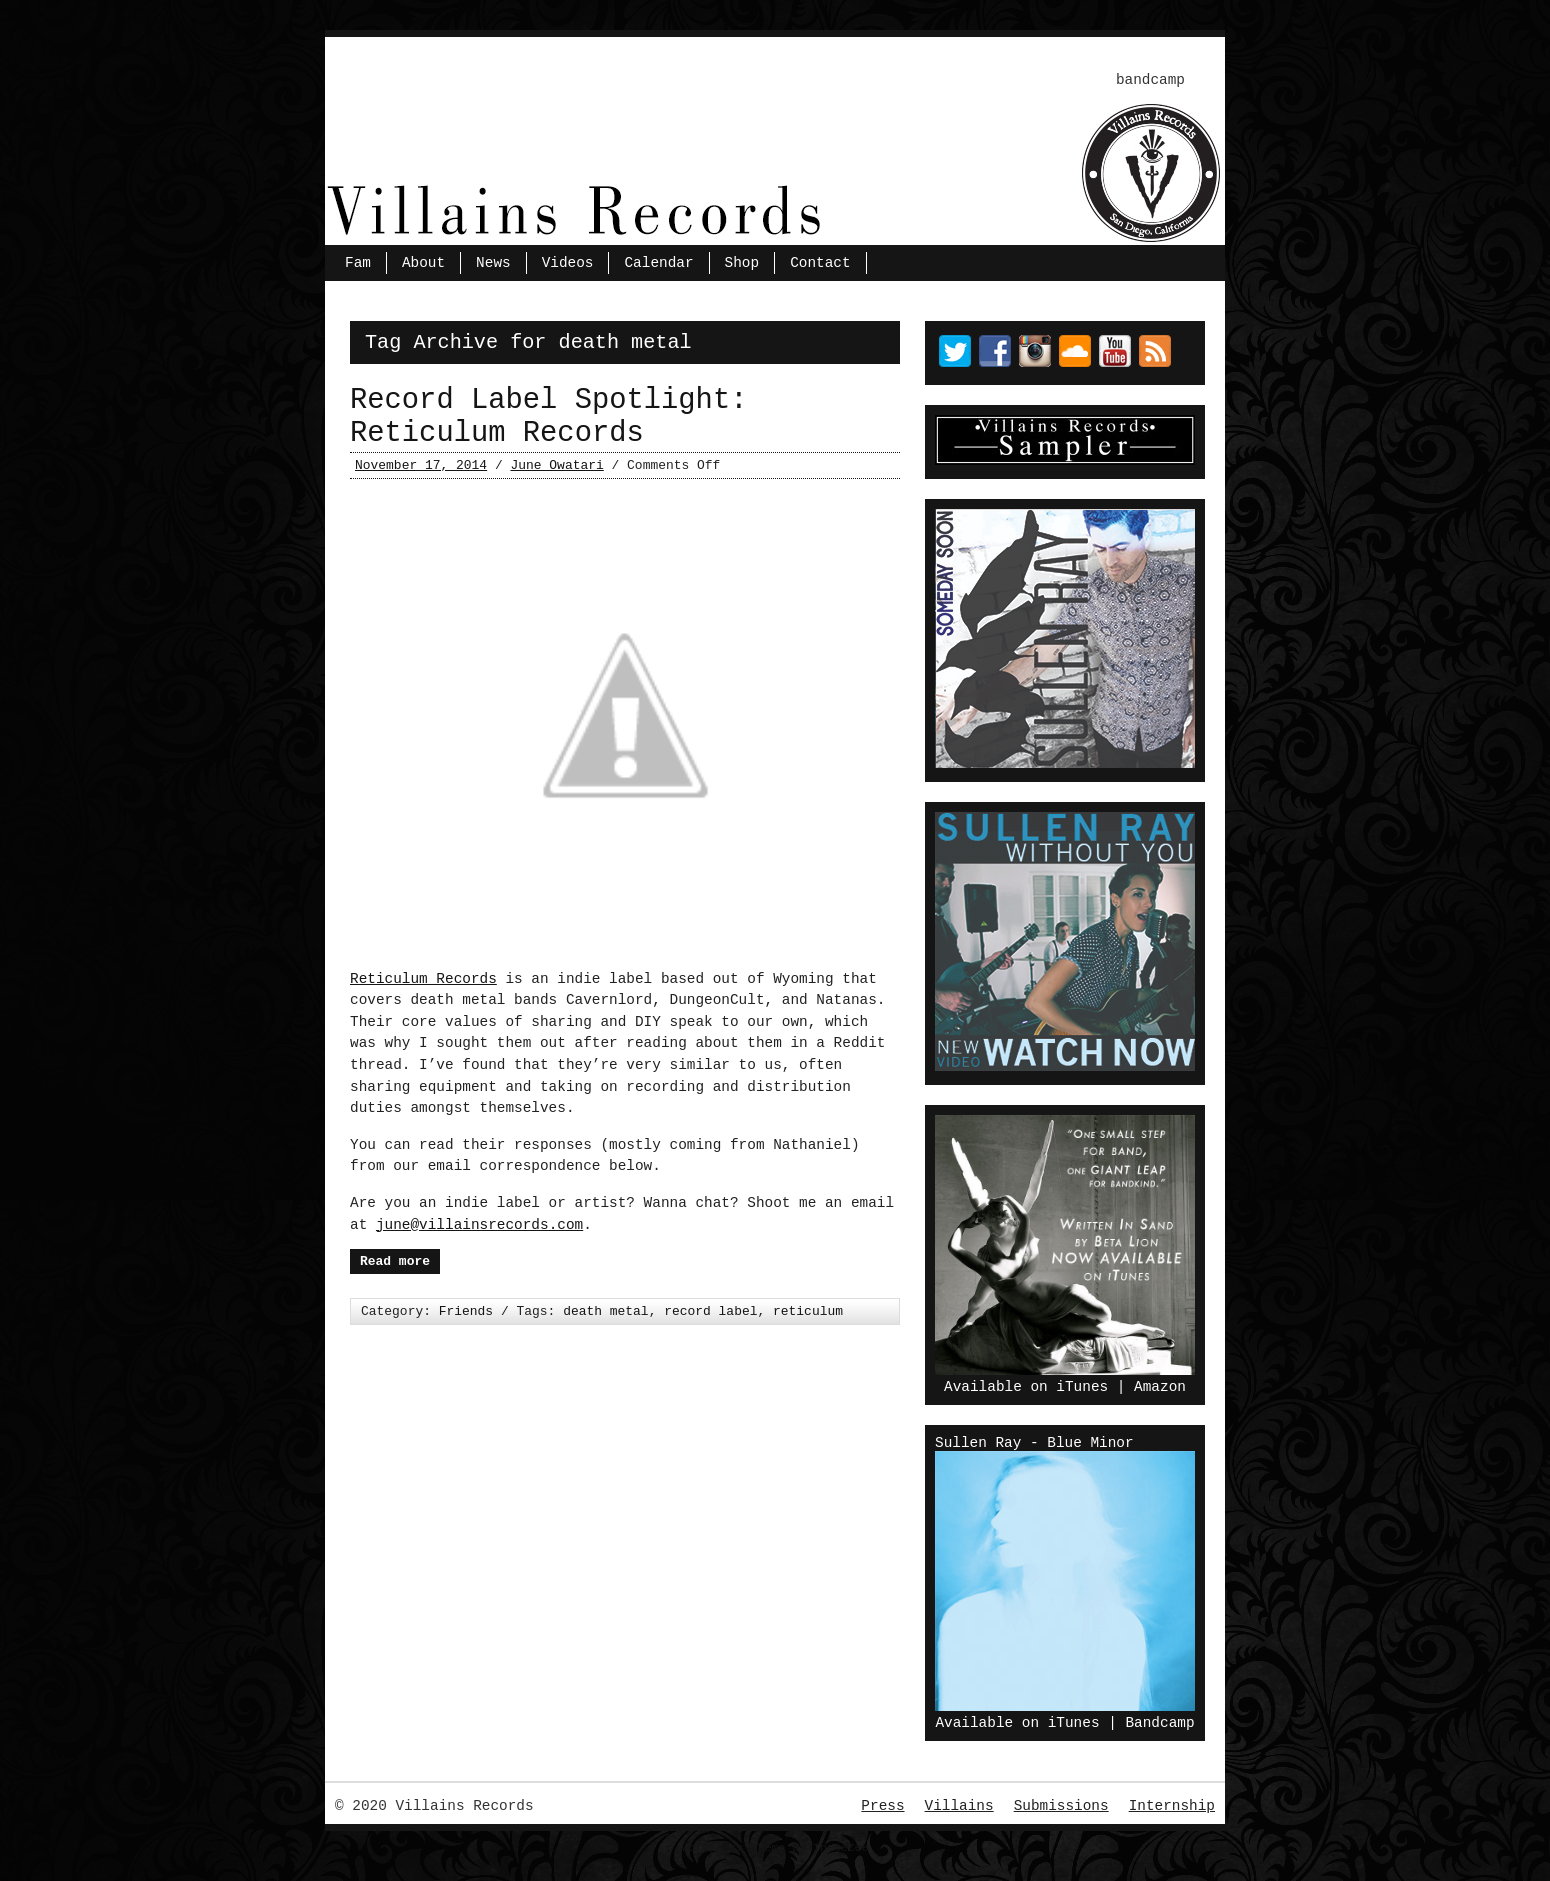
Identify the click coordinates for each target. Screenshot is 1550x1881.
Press (882, 1806)
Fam (358, 263)
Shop (742, 263)
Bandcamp (1159, 1723)
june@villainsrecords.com (479, 1225)
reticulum (808, 1311)
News (493, 263)
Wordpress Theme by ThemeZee (775, 1847)
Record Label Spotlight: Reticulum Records (548, 417)
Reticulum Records (423, 979)
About (423, 263)
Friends (466, 1311)
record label (710, 1311)
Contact (820, 263)
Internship (1172, 1806)
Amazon (1160, 1387)
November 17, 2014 (421, 465)
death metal (606, 1311)
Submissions (1061, 1806)
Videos (568, 263)
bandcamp (1150, 80)
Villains (959, 1806)
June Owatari (556, 465)
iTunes (1082, 1387)
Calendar (658, 263)
